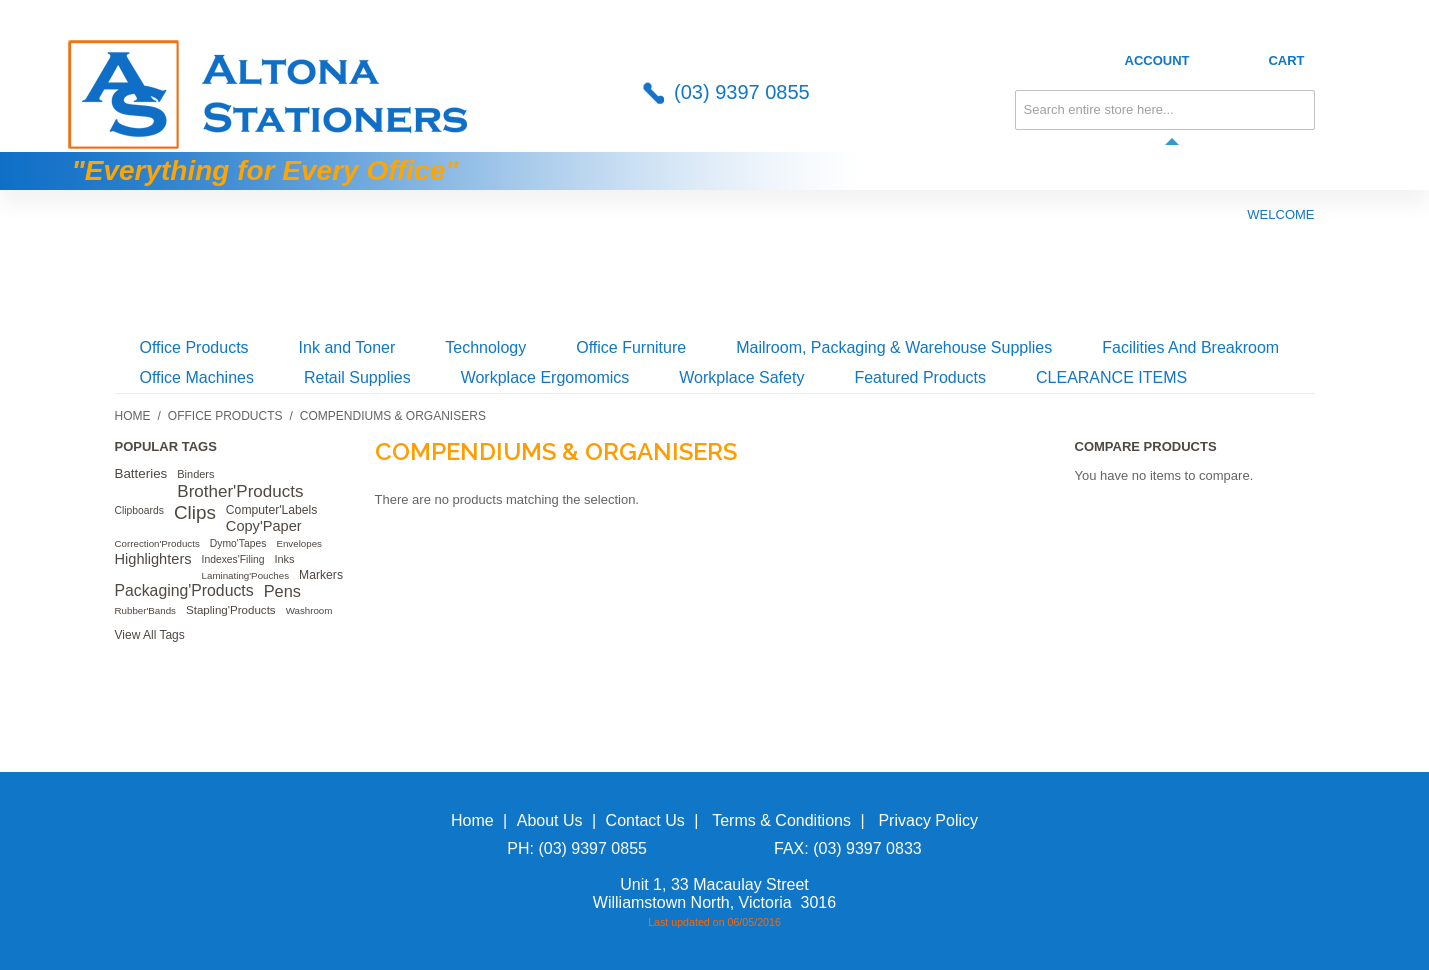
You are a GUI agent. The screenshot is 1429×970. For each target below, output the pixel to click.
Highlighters (153, 559)
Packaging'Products (184, 590)
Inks (284, 559)
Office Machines (197, 377)
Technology (485, 347)
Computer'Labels (272, 510)
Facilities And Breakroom (1190, 347)
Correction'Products (157, 543)
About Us (1110, 13)
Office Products (194, 347)
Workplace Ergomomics (545, 377)
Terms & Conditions (781, 820)
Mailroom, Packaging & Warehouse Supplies (894, 347)
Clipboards (139, 510)
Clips (195, 512)
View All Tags (150, 635)
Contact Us (1012, 13)
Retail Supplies (357, 377)
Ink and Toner (347, 347)
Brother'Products (240, 491)
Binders (195, 474)
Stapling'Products (231, 610)
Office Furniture (631, 347)
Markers (321, 575)
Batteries (141, 473)
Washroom (309, 610)
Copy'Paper (264, 526)
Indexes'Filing (233, 559)
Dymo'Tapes (238, 543)
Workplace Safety (741, 377)
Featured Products (920, 377)
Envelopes (299, 543)
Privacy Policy (928, 820)
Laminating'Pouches (246, 575)
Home (133, 416)
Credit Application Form (1257, 13)
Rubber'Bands (146, 610)
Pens (282, 591)
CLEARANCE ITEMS (1111, 377)
